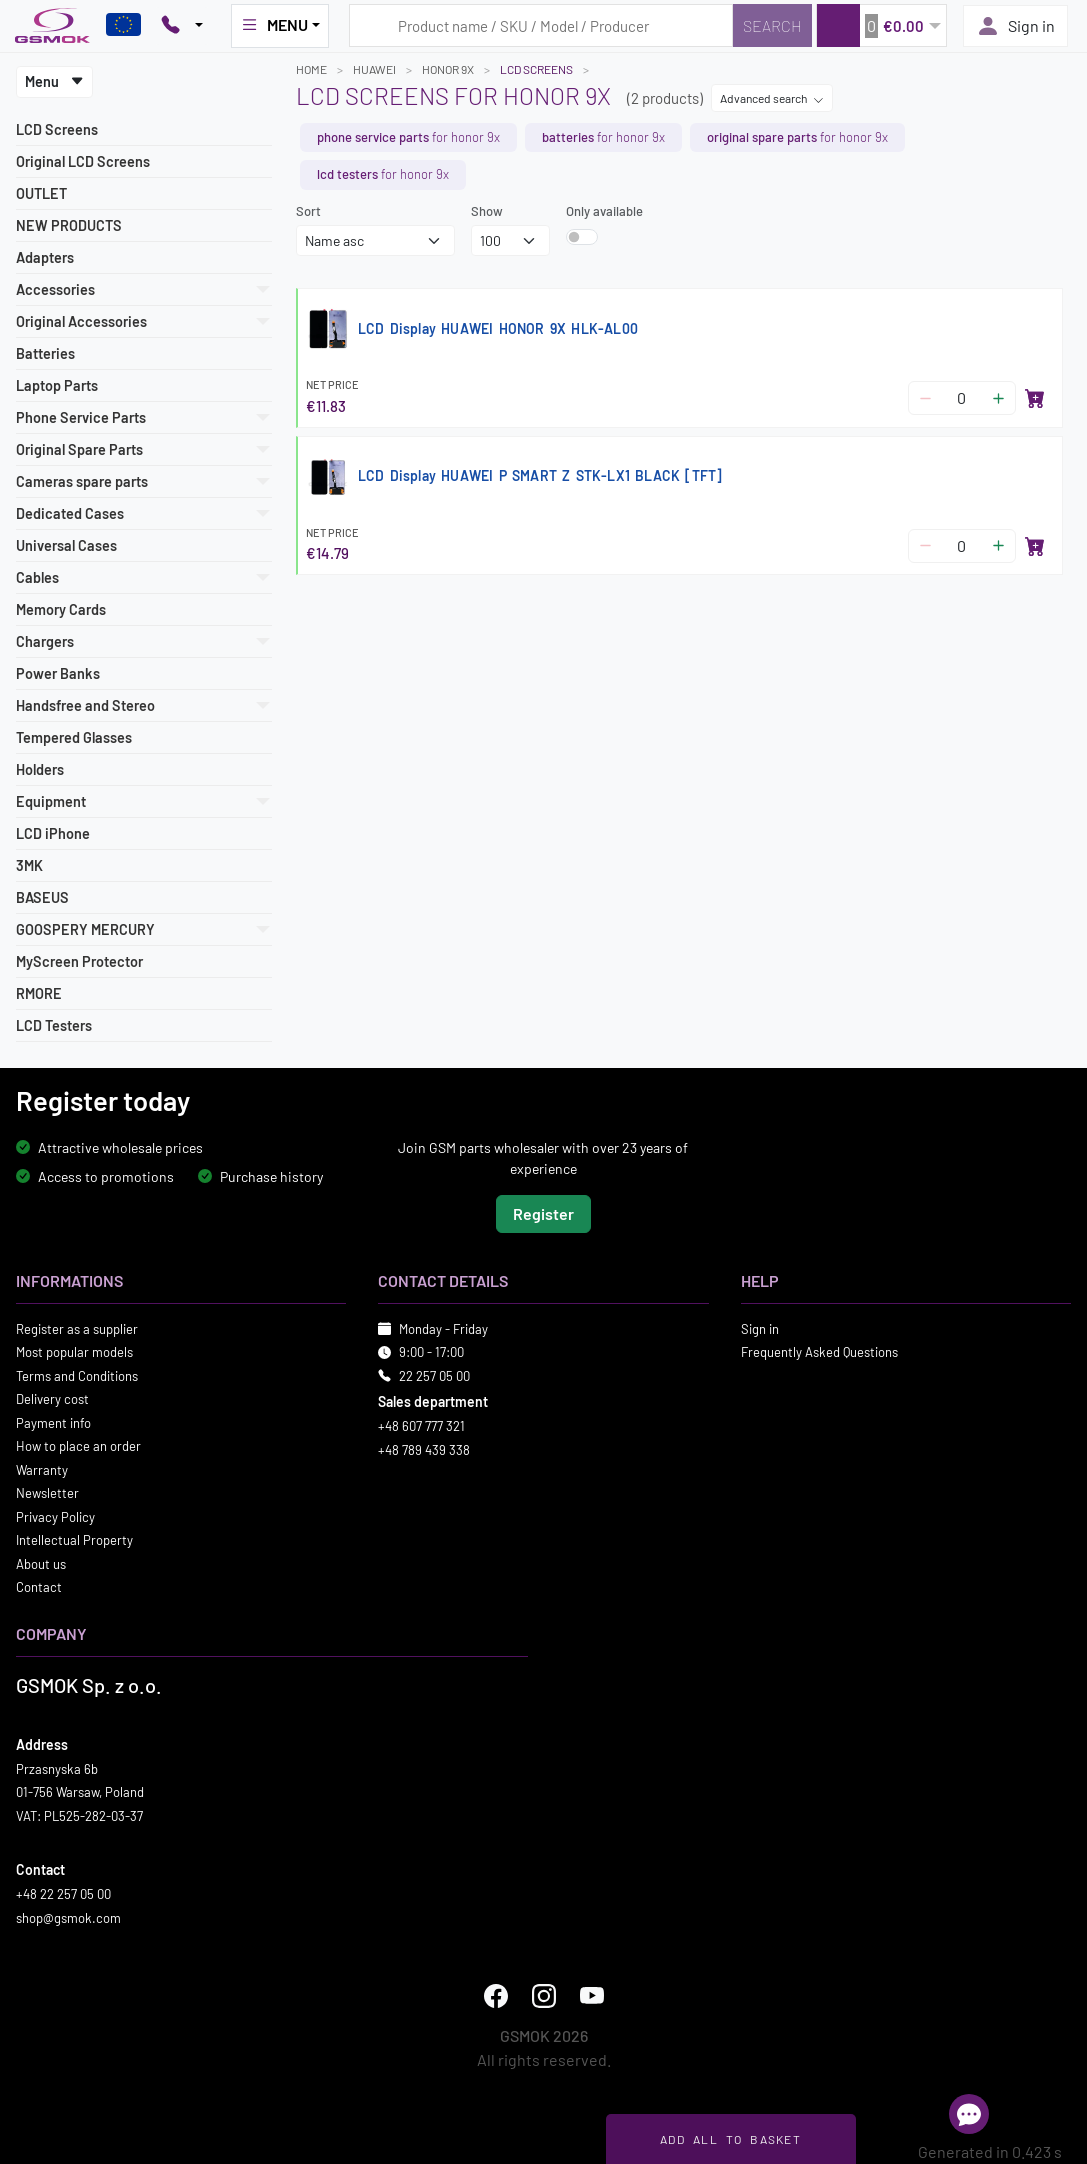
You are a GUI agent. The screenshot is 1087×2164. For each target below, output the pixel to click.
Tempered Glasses (74, 737)
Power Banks (58, 673)
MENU (274, 25)
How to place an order (78, 1446)
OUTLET (41, 193)
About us (41, 1563)
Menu (54, 81)
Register (543, 1212)
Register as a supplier (77, 1328)
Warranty (42, 1469)
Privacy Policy (55, 1516)
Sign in (1015, 26)
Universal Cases (66, 545)
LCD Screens (57, 129)
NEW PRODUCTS (69, 225)
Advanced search (772, 98)
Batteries (45, 353)
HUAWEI (374, 69)
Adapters (45, 257)
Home (311, 69)
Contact (39, 1587)
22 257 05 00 (434, 1375)
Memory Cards (61, 609)
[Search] (772, 25)
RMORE (39, 993)
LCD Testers (54, 1025)
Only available (604, 211)
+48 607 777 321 (421, 1426)
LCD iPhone (53, 833)
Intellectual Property (74, 1540)
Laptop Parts (57, 385)
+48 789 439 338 (424, 1449)
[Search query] (541, 25)
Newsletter (47, 1493)
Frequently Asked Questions (819, 1352)
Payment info (53, 1422)
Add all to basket (730, 2139)
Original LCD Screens (83, 161)
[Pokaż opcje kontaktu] (182, 26)
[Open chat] (969, 2114)
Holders (40, 769)
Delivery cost (52, 1399)
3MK (29, 865)
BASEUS (42, 897)
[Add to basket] (1035, 398)
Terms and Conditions (77, 1375)
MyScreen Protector (79, 961)
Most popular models (74, 1352)
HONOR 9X (448, 69)
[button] (881, 25)
